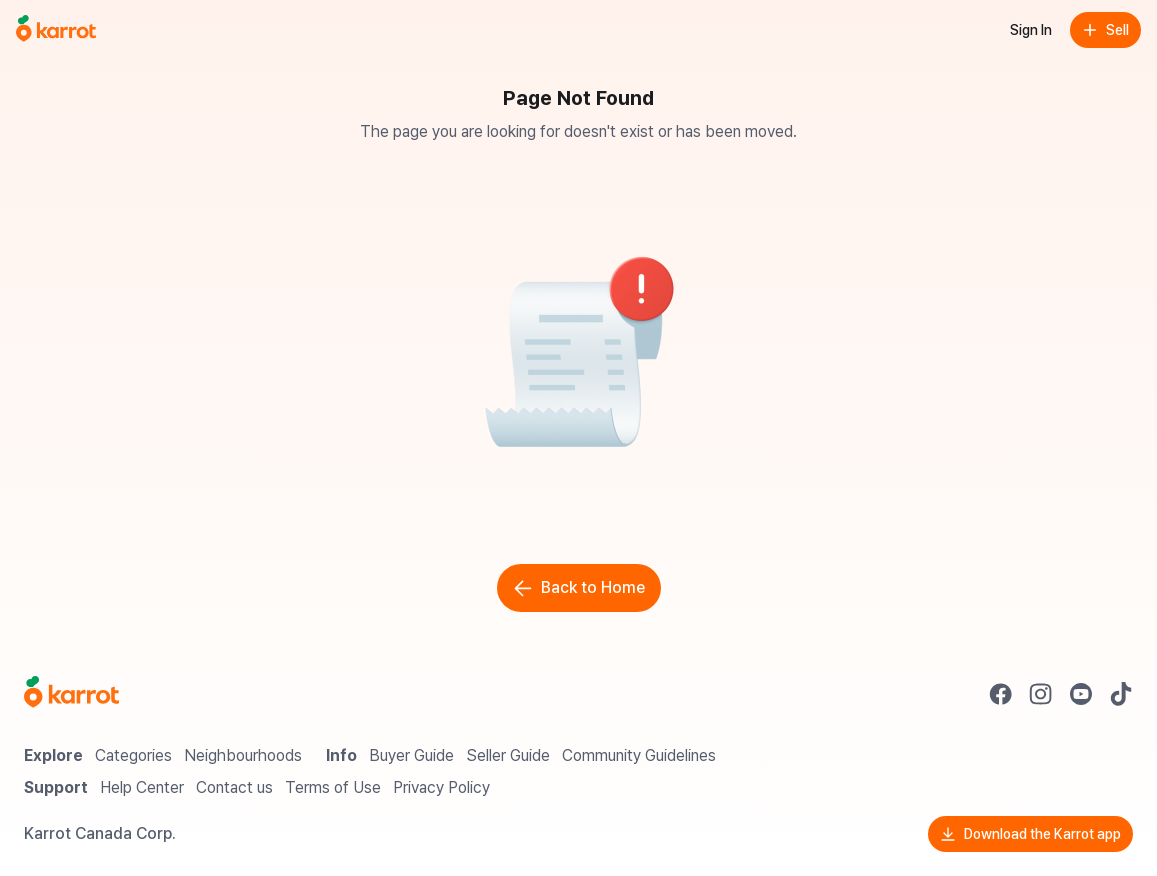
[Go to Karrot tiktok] (1121, 694)
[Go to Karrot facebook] (1001, 694)
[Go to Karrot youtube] (1081, 694)
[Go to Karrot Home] (71, 694)
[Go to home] (56, 30)
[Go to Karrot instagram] (1041, 694)
